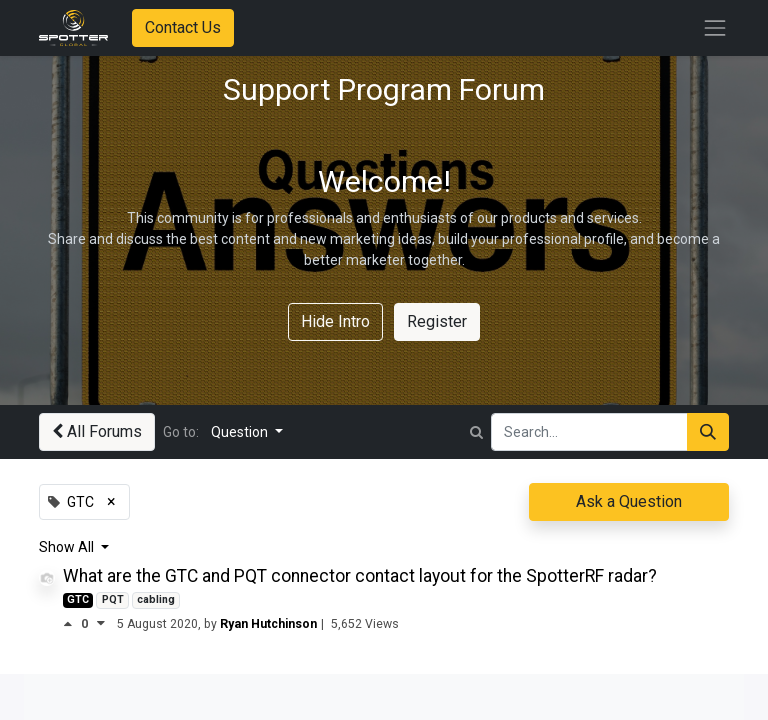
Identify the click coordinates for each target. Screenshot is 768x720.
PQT (113, 599)
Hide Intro (335, 321)
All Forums (97, 431)
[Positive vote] (72, 623)
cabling (156, 599)
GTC (78, 599)
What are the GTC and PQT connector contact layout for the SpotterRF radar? (360, 576)
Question (241, 432)
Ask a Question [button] (629, 501)
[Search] (708, 432)
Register (437, 321)
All (87, 547)
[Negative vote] (101, 623)
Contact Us (183, 27)
